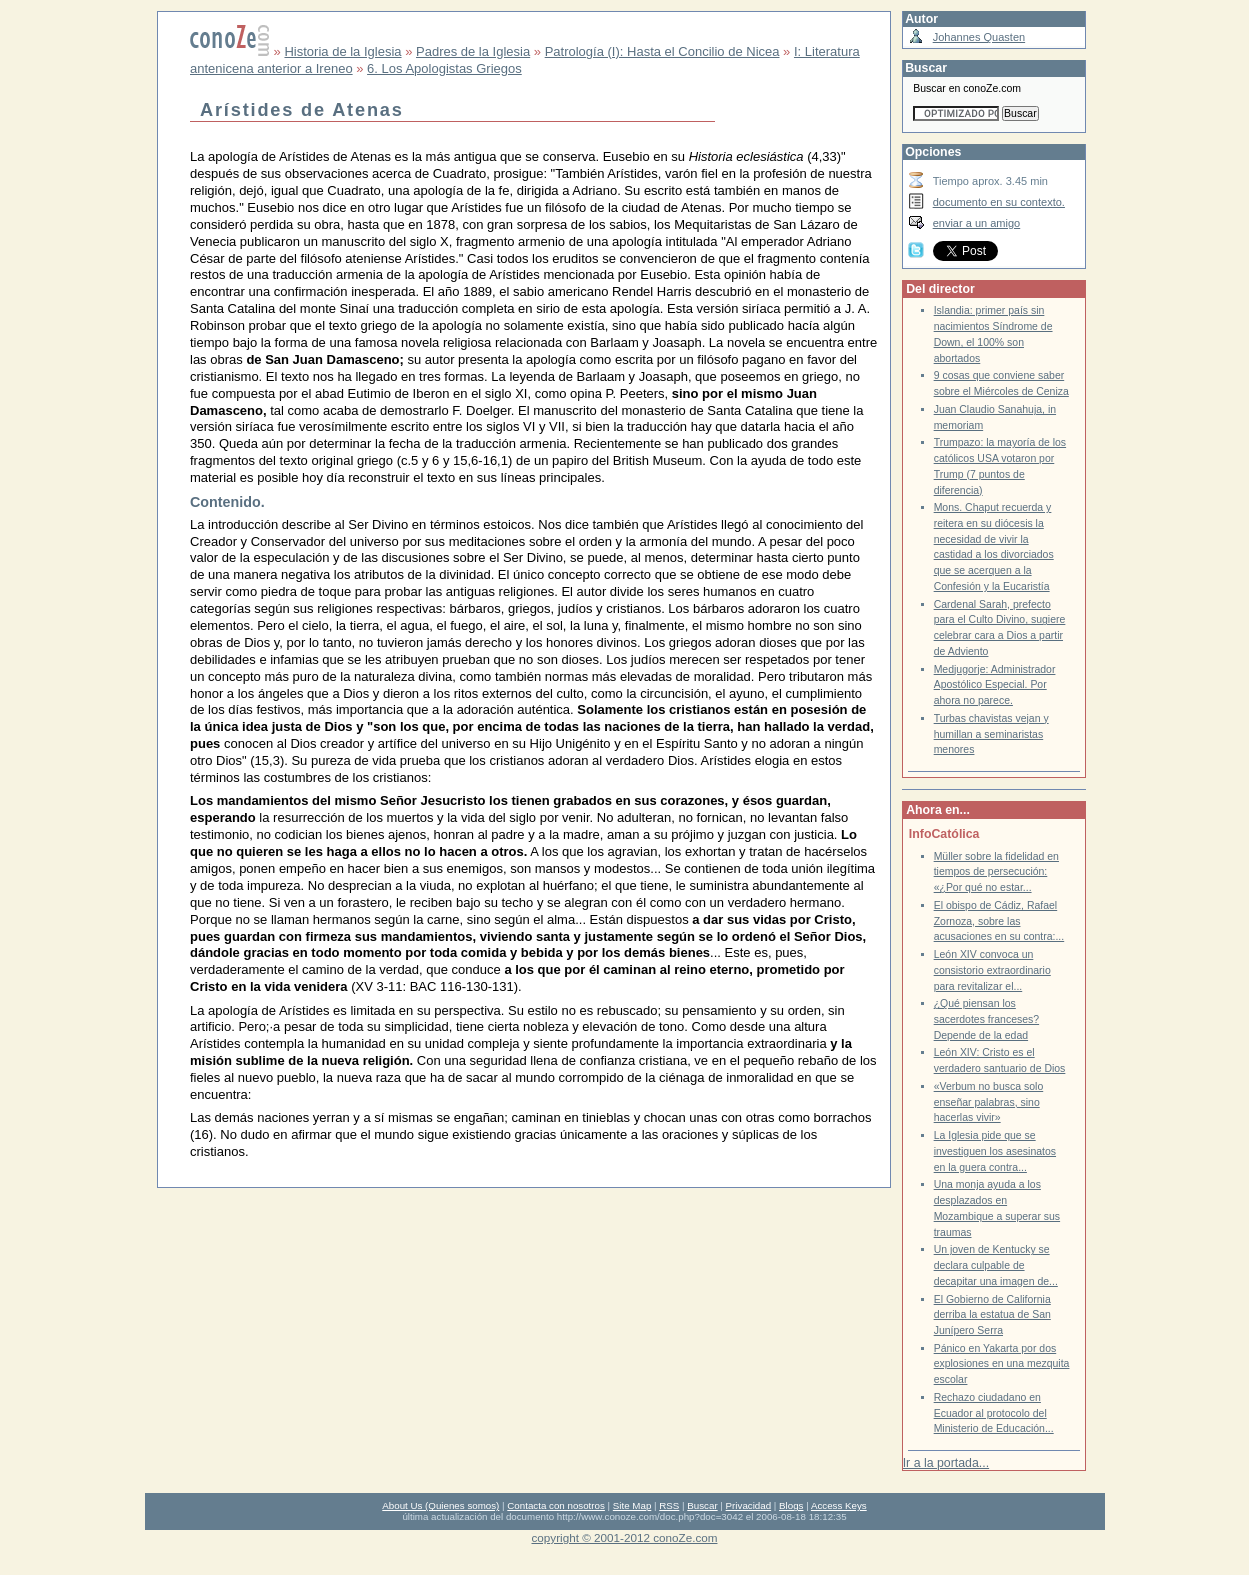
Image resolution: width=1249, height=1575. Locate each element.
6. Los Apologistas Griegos (444, 68)
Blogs (791, 1505)
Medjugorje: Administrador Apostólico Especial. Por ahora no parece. (995, 685)
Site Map (632, 1505)
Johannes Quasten (979, 37)
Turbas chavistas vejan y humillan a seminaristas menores (991, 734)
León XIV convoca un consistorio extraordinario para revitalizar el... (992, 970)
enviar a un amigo (977, 223)
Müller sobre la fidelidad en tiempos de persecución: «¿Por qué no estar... (996, 872)
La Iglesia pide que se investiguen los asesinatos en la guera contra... (995, 1151)
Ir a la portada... (946, 1463)
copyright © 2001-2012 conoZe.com (625, 1537)
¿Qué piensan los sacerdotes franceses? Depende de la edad (986, 1019)
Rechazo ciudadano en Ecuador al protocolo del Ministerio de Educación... (994, 1413)
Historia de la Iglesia (342, 51)
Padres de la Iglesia (473, 51)
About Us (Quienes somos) (440, 1505)
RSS (669, 1505)
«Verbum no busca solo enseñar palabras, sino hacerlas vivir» (989, 1102)
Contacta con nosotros (556, 1505)
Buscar (702, 1505)
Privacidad (749, 1505)
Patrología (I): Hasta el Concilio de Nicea (662, 51)
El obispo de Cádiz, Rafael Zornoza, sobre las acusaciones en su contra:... (999, 921)
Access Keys (839, 1505)
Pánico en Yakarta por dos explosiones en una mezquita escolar (1002, 1364)
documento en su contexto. (999, 202)
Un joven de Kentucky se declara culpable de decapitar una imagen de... (996, 1265)
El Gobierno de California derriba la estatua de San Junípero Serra (992, 1315)
